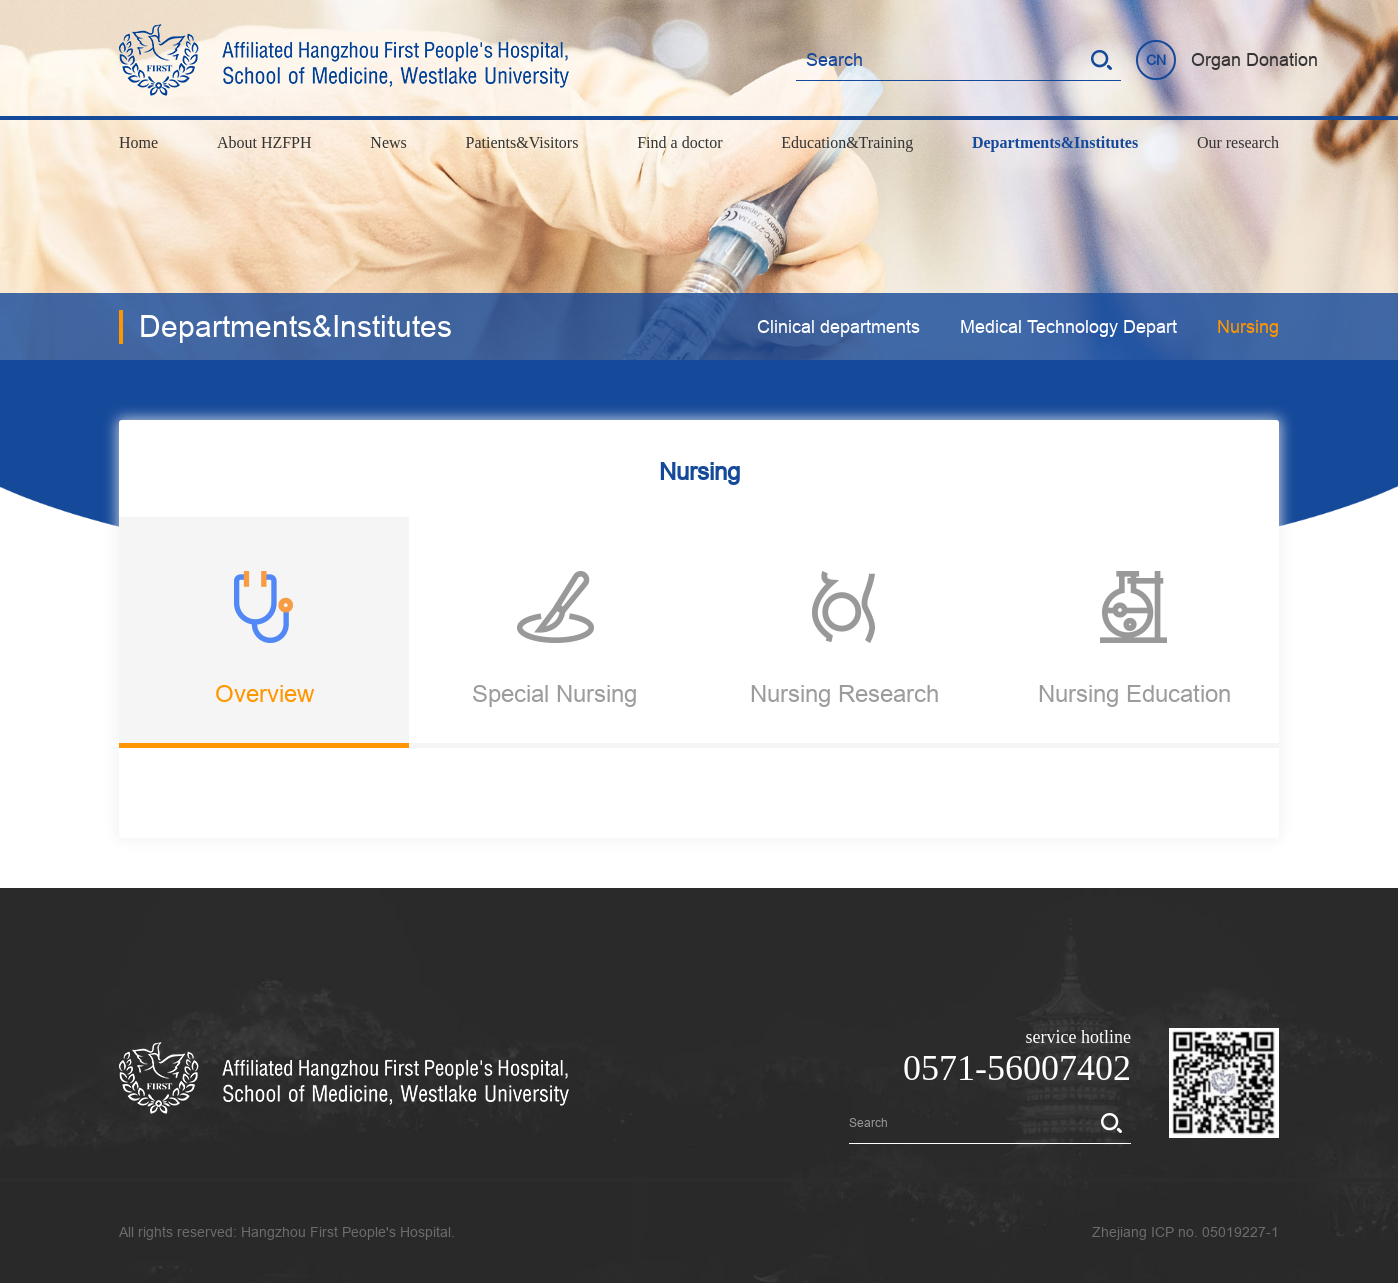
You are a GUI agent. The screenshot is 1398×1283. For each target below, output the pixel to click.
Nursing (1248, 326)
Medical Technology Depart (1068, 326)
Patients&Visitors (522, 142)
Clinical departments (838, 326)
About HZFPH (264, 142)
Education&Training (847, 142)
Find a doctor (679, 142)
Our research (1238, 142)
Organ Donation (1254, 59)
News (388, 142)
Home (138, 142)
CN (1156, 60)
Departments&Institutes (1055, 142)
